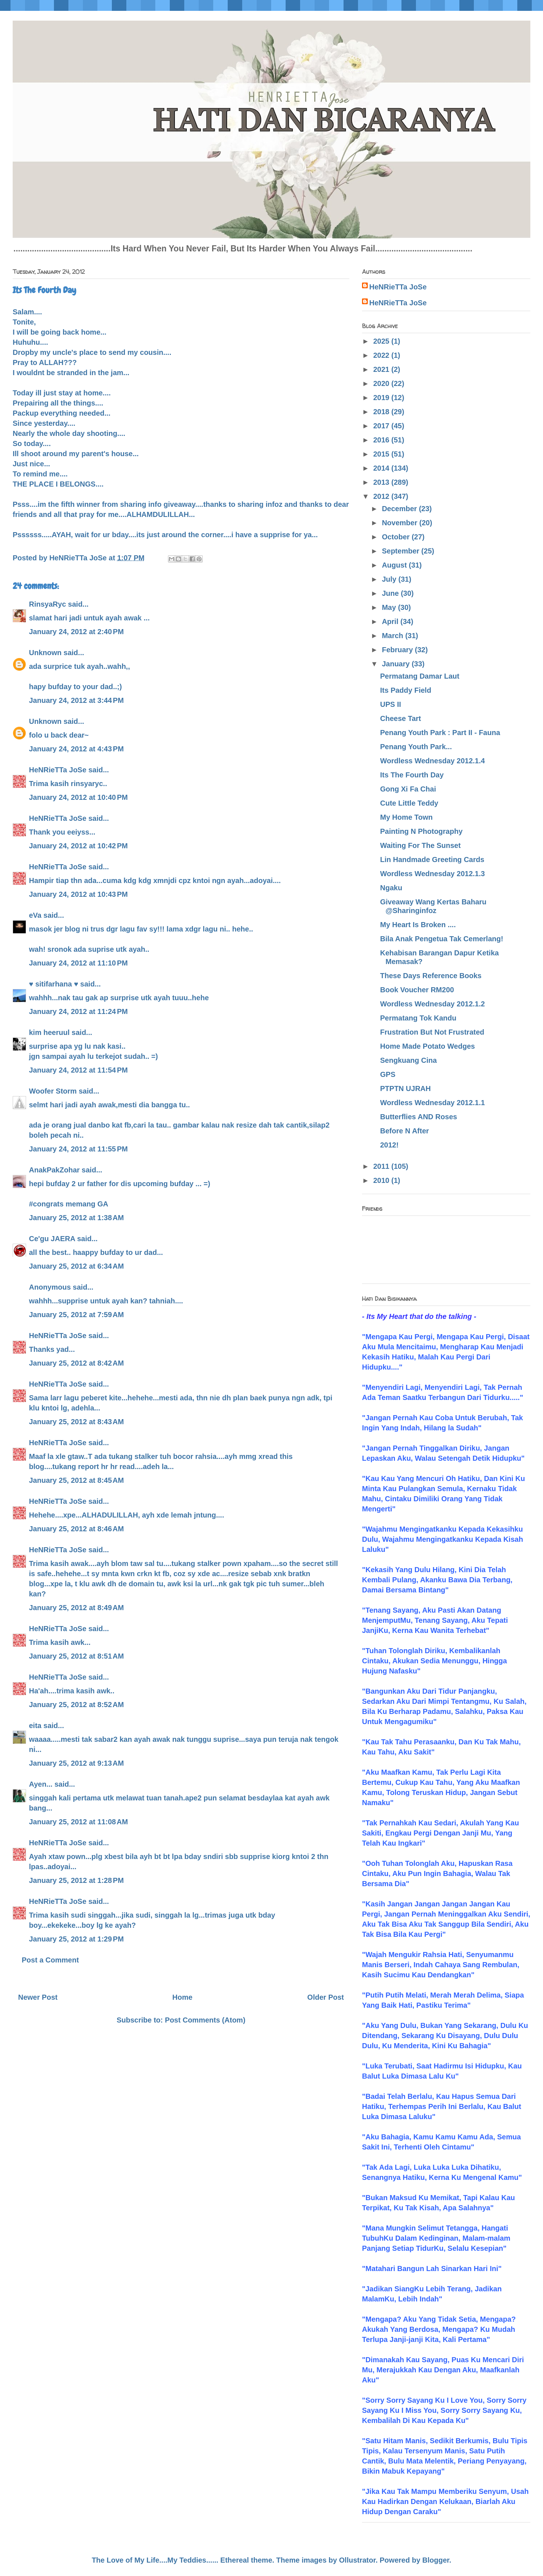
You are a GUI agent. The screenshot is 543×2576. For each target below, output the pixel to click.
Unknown (45, 653)
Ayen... (40, 1784)
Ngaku (391, 888)
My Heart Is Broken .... (418, 925)
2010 (382, 1180)
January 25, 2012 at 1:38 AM (76, 1218)
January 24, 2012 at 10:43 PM (78, 894)
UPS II (390, 704)
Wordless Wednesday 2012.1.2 (432, 1004)
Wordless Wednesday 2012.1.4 (432, 761)
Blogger (435, 2560)
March (393, 636)
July (390, 579)
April (391, 621)
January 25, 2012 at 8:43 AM (76, 1422)
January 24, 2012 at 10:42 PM (78, 846)
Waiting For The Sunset (420, 845)
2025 (382, 341)
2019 (382, 398)
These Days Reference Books (430, 976)
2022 (382, 355)
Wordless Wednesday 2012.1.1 (432, 1103)
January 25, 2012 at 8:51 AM (76, 1656)
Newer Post (38, 1997)
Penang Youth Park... (416, 747)
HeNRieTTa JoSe (58, 770)
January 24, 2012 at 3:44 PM (76, 700)
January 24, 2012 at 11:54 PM (78, 1070)
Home (182, 1997)
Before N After (404, 1131)
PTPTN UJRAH (405, 1088)
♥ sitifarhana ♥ (53, 984)
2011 (382, 1166)
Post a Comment (50, 1960)
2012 (382, 496)
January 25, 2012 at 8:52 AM (76, 1705)
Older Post (325, 1997)
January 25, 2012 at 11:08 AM (78, 1822)
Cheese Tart (400, 718)
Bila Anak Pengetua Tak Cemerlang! (441, 939)
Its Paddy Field (405, 690)
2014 (382, 468)
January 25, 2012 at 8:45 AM (76, 1480)
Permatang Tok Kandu (418, 1018)
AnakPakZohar (54, 1170)
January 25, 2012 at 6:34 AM (76, 1266)
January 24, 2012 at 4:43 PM (76, 749)
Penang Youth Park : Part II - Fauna (440, 733)
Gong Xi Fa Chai (408, 789)
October (397, 537)
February (398, 650)
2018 (382, 412)
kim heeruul (49, 1032)
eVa (35, 915)
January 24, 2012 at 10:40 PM (78, 797)
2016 (382, 440)
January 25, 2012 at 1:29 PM (76, 1939)
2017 (382, 426)
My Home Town (406, 817)
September (401, 551)
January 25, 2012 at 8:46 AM (76, 1529)
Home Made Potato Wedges (427, 1046)
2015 (382, 454)
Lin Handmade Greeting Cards (432, 859)
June (391, 593)
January (397, 664)
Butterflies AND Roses (418, 1117)
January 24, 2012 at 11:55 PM (78, 1149)
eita (35, 1726)
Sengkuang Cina (408, 1060)
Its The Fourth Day (412, 775)
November (400, 523)
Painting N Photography (421, 831)
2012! (389, 1145)
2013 (382, 482)
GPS (387, 1074)
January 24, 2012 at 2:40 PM (76, 632)
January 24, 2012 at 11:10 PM (78, 963)
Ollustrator (357, 2560)
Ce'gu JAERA (52, 1239)
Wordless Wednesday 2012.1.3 (432, 874)
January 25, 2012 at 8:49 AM (76, 1608)
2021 (382, 369)
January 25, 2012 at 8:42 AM (76, 1363)
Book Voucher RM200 (417, 990)
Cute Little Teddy (409, 803)
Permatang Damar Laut (419, 676)
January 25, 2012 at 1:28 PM (76, 1880)
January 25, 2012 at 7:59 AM (76, 1315)
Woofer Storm (53, 1091)
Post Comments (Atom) (205, 2020)
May (390, 607)
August (395, 565)
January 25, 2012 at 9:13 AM (76, 1763)
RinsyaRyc (47, 604)
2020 (382, 383)
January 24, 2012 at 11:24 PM (78, 1011)
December (400, 509)
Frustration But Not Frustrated (432, 1032)
